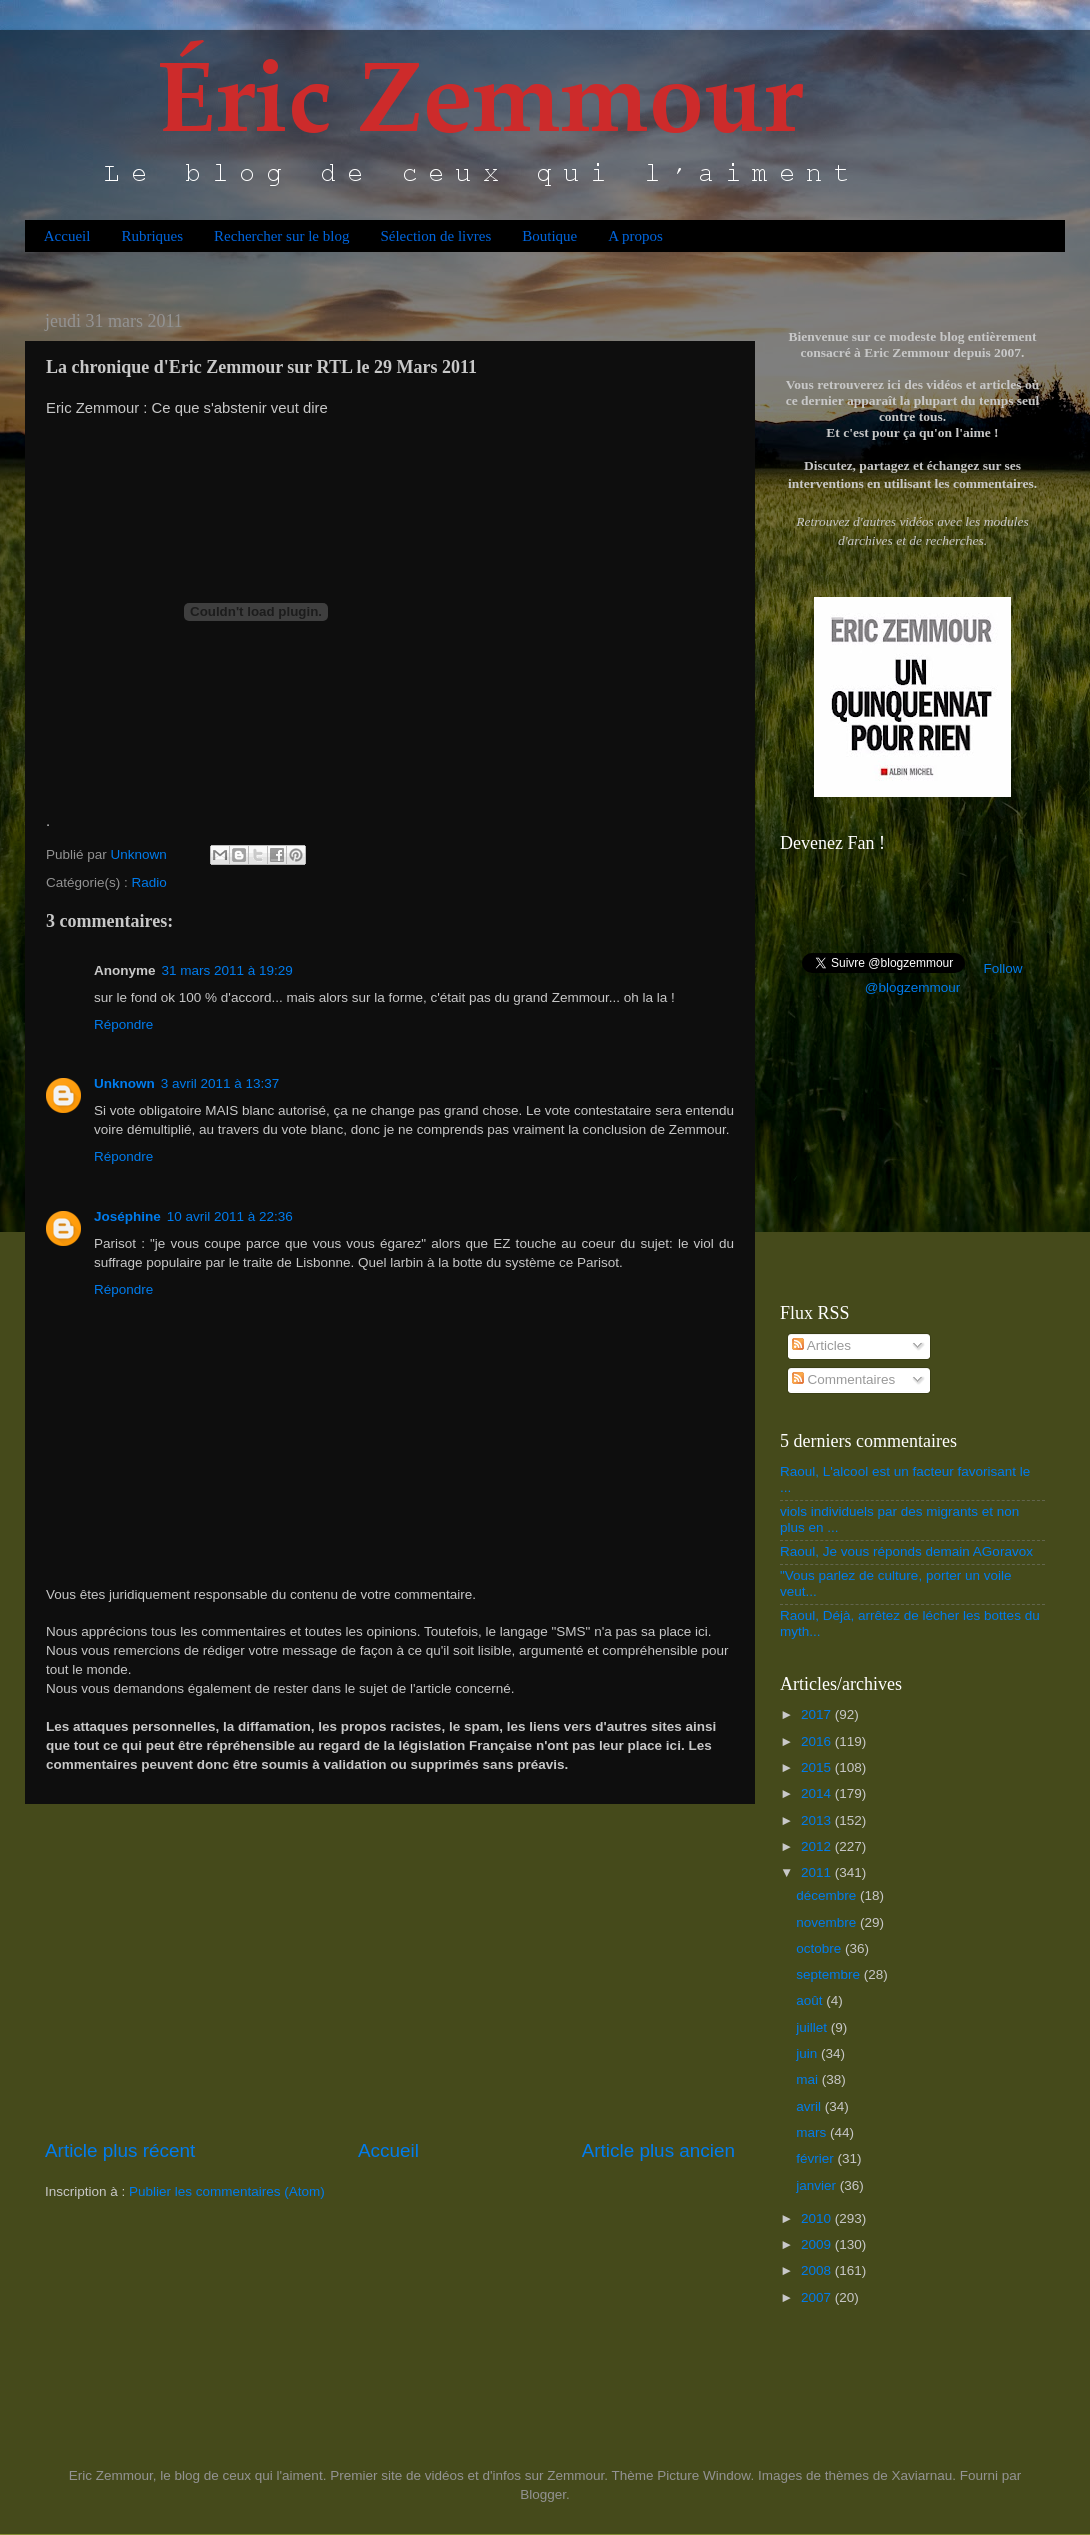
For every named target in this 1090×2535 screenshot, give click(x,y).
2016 (818, 1741)
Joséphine (127, 1216)
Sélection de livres (435, 236)
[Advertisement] (390, 1971)
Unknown (124, 1083)
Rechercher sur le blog (281, 236)
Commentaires (844, 1379)
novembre (828, 1922)
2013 (818, 1820)
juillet (813, 2027)
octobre (820, 1948)
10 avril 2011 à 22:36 (230, 1216)
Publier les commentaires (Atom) (227, 2191)
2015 (818, 1767)
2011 (818, 1872)
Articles (821, 1345)
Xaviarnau (921, 2475)
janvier (818, 2185)
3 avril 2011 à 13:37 (220, 1083)
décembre (828, 1895)
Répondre (123, 1024)
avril (810, 2106)
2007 (818, 2297)
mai (809, 2079)
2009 (818, 2244)
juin (808, 2053)
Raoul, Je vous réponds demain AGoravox (906, 1551)
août (811, 2000)
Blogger (543, 2494)
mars (813, 2132)
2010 (818, 2218)
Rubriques (152, 236)
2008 (818, 2270)
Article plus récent (120, 2150)
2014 (818, 1793)
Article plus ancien (658, 2150)
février (816, 2158)
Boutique (549, 236)
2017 (818, 1714)
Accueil (67, 236)
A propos (635, 236)
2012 (818, 1846)
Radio (149, 882)
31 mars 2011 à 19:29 (227, 970)
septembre (830, 1974)
